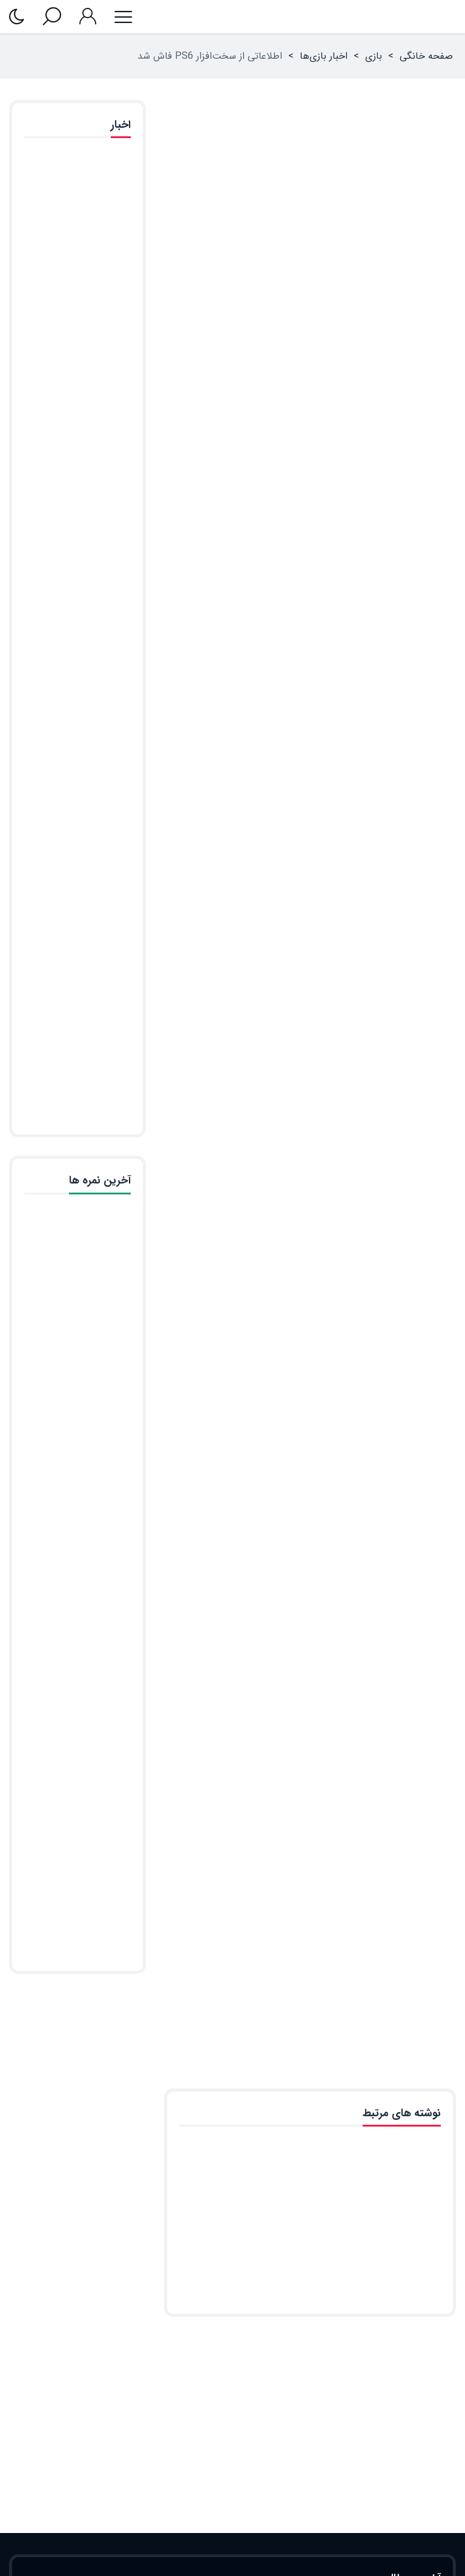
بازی (373, 56)
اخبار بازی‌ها (324, 56)
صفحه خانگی (426, 56)
